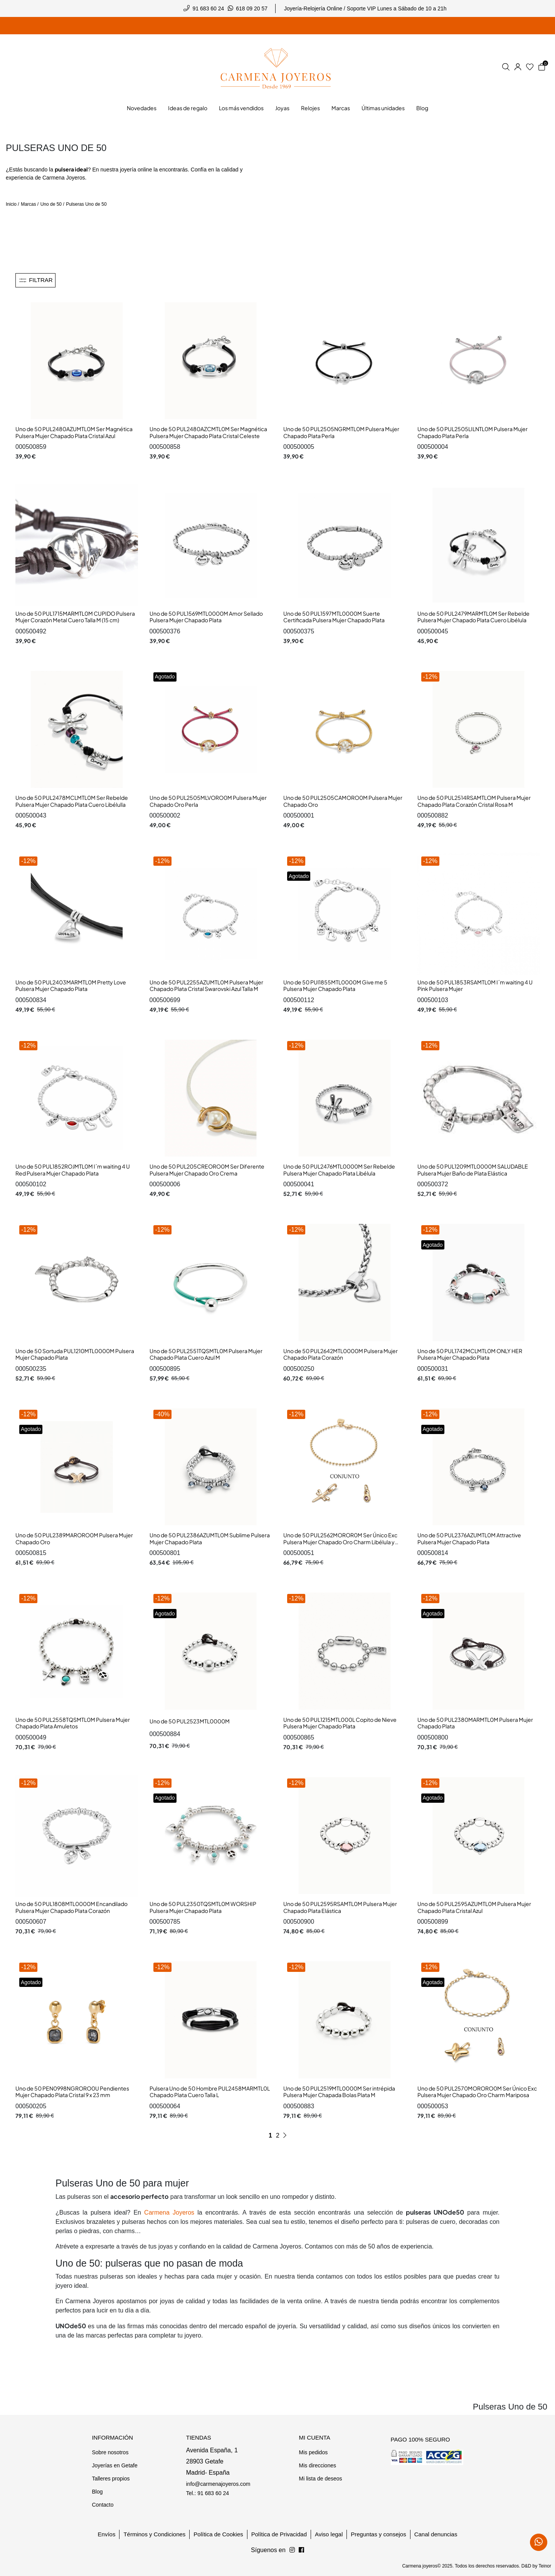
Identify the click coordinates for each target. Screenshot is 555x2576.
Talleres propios (111, 2478)
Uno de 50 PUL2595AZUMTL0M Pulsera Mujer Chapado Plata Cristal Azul (474, 1907)
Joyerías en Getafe (114, 2465)
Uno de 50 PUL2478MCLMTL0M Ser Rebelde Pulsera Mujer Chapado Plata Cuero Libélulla (71, 801)
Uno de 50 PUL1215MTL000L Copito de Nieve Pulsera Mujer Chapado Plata (340, 1723)
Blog (97, 2492)
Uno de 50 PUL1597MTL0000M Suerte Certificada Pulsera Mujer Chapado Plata (334, 617)
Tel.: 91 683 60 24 (207, 2493)
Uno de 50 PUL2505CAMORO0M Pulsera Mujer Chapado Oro (342, 801)
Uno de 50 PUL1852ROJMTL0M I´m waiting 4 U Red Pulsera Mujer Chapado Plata (72, 1170)
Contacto (102, 2505)
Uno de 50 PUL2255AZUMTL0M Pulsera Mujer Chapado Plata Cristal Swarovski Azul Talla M (206, 985)
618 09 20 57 (251, 8)
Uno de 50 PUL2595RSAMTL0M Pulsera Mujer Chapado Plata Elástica (340, 1907)
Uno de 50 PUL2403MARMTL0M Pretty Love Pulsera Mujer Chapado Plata (70, 985)
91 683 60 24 (208, 8)
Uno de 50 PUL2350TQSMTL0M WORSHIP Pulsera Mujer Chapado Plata (203, 1907)
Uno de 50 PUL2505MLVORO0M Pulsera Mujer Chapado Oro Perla (208, 801)
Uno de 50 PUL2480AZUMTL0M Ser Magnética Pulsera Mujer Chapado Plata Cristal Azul (74, 432)
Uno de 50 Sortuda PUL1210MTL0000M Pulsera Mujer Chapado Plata (74, 1354)
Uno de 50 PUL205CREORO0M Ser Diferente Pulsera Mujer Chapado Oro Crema (207, 1170)
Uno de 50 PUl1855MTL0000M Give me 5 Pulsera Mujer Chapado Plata (335, 985)
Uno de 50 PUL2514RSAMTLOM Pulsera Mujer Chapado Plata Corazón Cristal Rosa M (474, 801)
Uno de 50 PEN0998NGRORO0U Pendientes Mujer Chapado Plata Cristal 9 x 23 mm (72, 2092)
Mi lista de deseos (320, 2478)
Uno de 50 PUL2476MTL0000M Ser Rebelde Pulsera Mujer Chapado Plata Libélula (339, 1170)
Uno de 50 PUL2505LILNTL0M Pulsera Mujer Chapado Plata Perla (472, 432)
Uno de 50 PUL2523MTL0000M (190, 1721)
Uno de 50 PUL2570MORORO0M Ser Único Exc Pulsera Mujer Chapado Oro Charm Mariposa (477, 2092)
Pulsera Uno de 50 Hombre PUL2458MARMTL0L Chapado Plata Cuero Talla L (210, 2092)
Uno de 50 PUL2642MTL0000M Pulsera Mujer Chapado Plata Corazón (340, 1354)
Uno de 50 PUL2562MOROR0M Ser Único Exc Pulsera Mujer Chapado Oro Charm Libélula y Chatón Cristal (340, 1541)
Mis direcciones (317, 2465)
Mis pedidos (313, 2452)
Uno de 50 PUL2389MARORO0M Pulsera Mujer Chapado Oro (74, 1538)
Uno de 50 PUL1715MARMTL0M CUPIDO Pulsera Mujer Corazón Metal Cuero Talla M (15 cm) (75, 617)
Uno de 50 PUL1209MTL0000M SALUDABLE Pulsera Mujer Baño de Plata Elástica (472, 1170)
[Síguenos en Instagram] (301, 2550)
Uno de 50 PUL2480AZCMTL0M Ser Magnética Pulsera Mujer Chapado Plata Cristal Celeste (208, 432)
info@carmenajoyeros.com (218, 2484)
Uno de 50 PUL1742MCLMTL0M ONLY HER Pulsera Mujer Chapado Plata (469, 1354)
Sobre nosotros (110, 2452)
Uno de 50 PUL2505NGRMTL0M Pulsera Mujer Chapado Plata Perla (341, 432)
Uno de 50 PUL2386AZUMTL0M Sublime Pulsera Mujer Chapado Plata (210, 1538)
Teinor (544, 2566)
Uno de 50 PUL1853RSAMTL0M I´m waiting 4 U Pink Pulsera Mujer (475, 985)
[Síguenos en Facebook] (292, 2550)
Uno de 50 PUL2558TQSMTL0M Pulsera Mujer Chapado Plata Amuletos (72, 1723)
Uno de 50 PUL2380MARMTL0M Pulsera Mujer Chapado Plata (475, 1723)
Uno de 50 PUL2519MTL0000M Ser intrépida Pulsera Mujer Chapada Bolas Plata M (339, 2092)
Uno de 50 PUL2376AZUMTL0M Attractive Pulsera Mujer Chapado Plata (469, 1538)
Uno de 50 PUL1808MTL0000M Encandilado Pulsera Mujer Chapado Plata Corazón (71, 1907)
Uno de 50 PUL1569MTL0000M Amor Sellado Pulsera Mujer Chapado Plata (206, 617)
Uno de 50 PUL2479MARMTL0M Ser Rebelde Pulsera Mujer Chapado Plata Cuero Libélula (473, 617)
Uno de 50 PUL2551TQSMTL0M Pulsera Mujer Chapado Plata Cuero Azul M (206, 1354)
